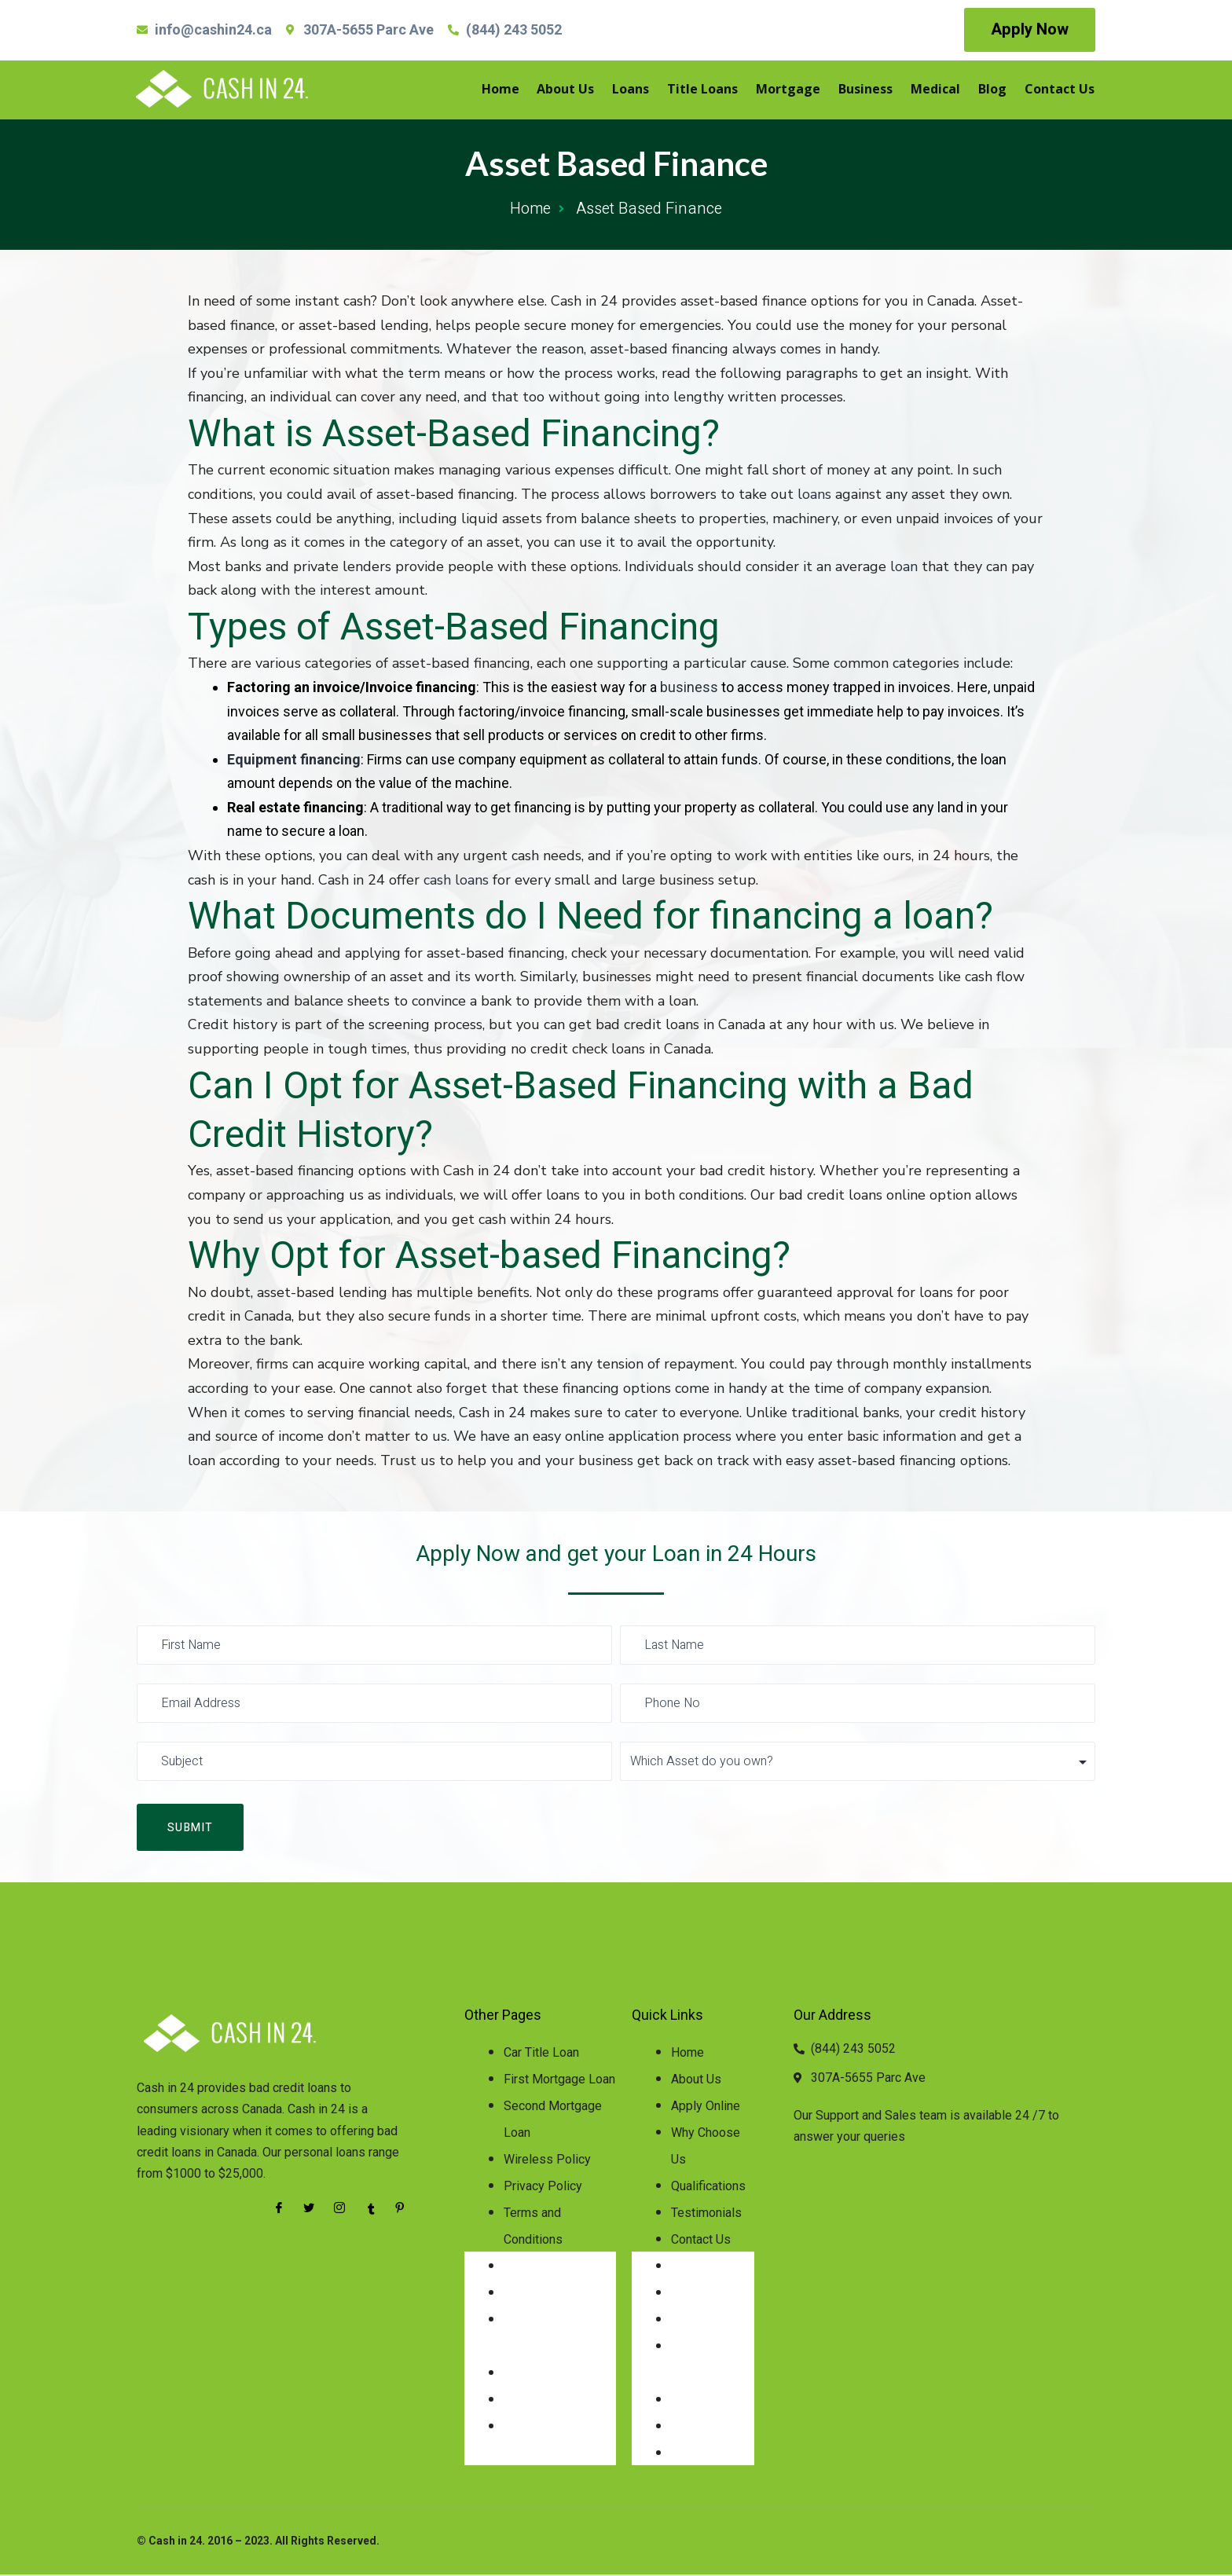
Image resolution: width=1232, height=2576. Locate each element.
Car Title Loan (541, 2054)
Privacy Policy (543, 2187)
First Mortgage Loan (559, 2080)
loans (814, 494)
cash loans (456, 879)
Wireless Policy (547, 2160)
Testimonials (706, 2214)
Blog (995, 89)
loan (904, 566)
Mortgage (798, 89)
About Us (582, 89)
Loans (645, 89)
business (689, 687)
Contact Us (1060, 89)
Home (519, 89)
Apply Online (705, 2107)
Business (873, 89)
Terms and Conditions (533, 2227)
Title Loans (715, 89)
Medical (941, 89)
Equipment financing (294, 759)
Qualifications (708, 2187)
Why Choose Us (705, 2147)
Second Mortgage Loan (553, 2121)
